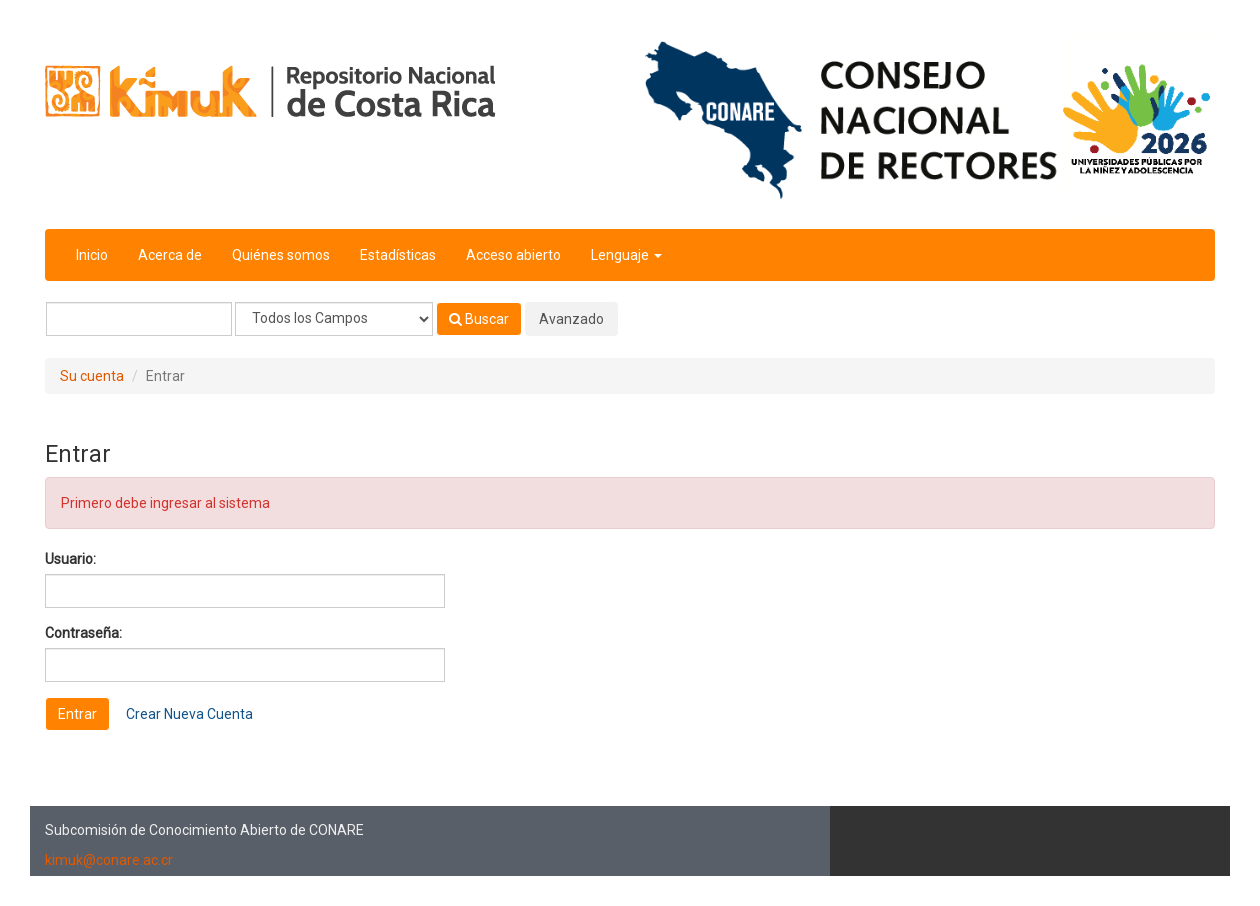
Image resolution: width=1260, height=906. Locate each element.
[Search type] (334, 319)
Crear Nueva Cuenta (189, 714)
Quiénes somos (281, 255)
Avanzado (571, 319)
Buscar (479, 319)
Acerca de (170, 255)
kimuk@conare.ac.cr (109, 860)
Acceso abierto (513, 255)
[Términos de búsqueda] (139, 319)
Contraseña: (83, 633)
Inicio (92, 255)
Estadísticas (398, 255)
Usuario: (70, 559)
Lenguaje (626, 255)
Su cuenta (92, 376)
